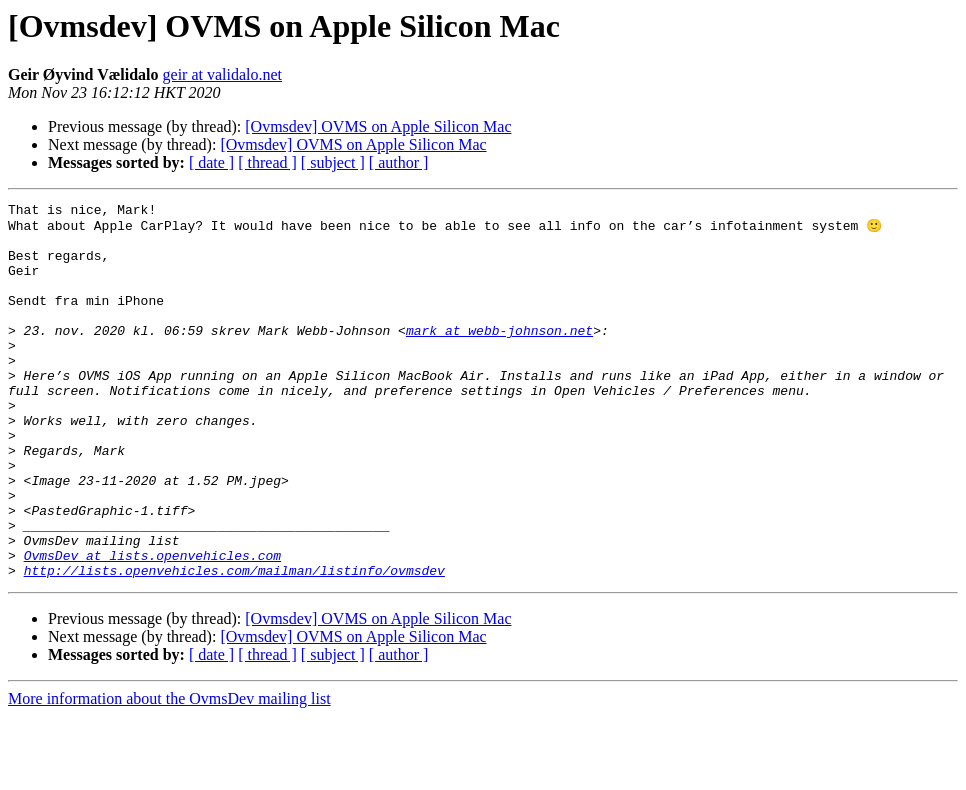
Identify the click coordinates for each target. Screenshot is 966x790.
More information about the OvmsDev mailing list (169, 772)
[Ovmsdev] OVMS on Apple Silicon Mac (378, 126)
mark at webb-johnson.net (499, 356)
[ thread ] (267, 162)
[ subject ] (333, 162)
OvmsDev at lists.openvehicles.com (152, 626)
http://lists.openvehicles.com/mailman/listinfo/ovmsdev (234, 644)
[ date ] (211, 162)
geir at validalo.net (223, 74)
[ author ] (399, 162)
